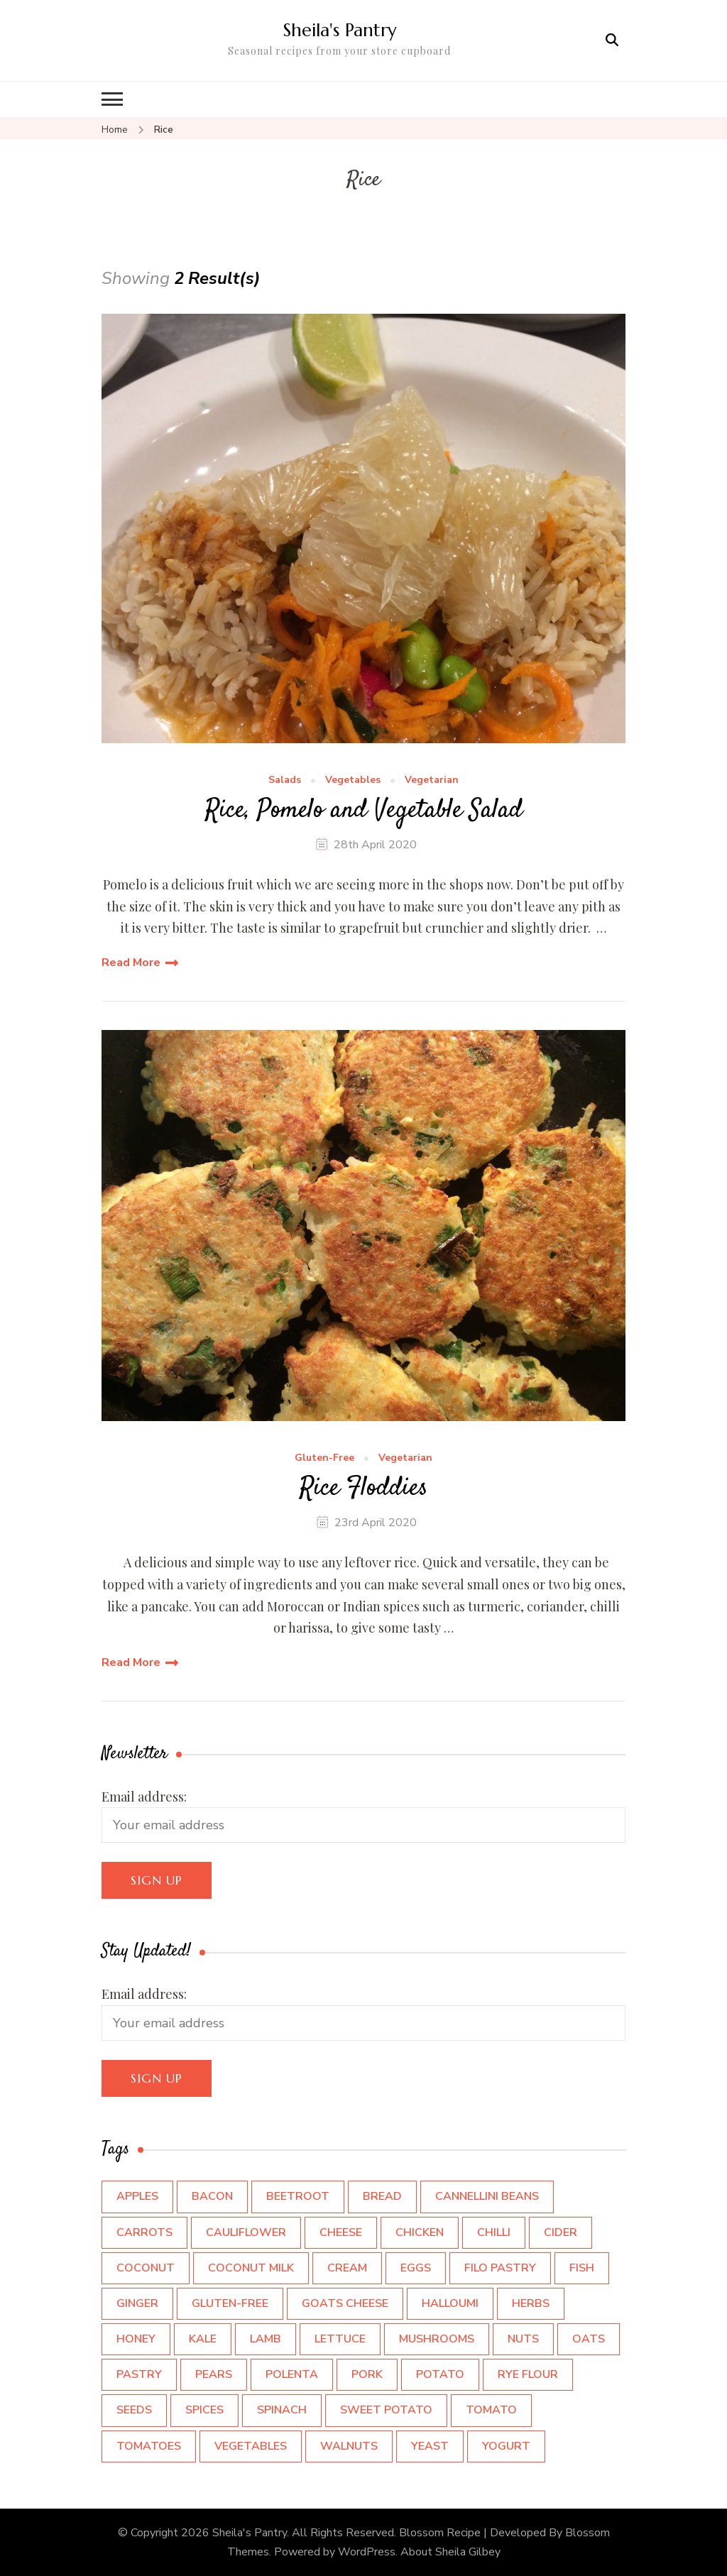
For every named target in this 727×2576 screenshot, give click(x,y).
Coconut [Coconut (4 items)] (145, 2268)
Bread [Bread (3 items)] (382, 2196)
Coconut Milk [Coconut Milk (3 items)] (251, 2268)
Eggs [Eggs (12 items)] (415, 2268)
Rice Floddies (364, 1489)
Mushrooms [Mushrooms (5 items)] (436, 2339)
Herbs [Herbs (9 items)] (531, 2303)
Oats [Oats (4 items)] (588, 2339)
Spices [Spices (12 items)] (204, 2410)
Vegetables (353, 780)
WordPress (366, 2552)
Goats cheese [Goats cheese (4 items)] (345, 2303)
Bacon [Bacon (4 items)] (212, 2196)
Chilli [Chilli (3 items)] (493, 2232)
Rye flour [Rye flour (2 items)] (528, 2374)
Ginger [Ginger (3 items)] (137, 2303)
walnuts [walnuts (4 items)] (349, 2446)
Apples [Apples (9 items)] (137, 2196)
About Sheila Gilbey (450, 2552)
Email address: (144, 1796)
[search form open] (611, 40)
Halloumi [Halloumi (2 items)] (450, 2303)
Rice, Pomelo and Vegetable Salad (364, 811)
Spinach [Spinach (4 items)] (282, 2410)
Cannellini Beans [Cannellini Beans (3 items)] (487, 2196)
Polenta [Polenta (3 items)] (292, 2374)
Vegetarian (432, 780)
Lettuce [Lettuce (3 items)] (340, 2339)
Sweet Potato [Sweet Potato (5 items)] (386, 2410)
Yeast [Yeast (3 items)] (430, 2446)
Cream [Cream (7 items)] (347, 2268)
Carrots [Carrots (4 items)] (144, 2232)
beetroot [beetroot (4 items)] (297, 2196)
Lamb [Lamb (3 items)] (265, 2339)
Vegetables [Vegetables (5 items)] (250, 2446)
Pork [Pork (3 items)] (367, 2374)
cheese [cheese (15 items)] (340, 2232)
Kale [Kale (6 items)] (203, 2339)
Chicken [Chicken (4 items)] (419, 2232)
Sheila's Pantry (339, 29)
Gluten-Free (324, 1458)
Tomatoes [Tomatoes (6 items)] (148, 2446)
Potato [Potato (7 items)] (440, 2374)
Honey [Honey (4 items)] (135, 2339)
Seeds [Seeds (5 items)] (134, 2410)
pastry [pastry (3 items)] (139, 2374)
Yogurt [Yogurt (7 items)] (506, 2446)
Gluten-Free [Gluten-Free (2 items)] (230, 2303)
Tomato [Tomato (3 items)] (491, 2410)
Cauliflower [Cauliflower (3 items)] (246, 2232)
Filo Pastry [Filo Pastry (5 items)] (500, 2268)
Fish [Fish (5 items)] (581, 2268)
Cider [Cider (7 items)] (560, 2232)
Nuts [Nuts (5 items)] (523, 2339)
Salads (284, 780)
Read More (131, 962)
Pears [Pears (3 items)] (213, 2374)
